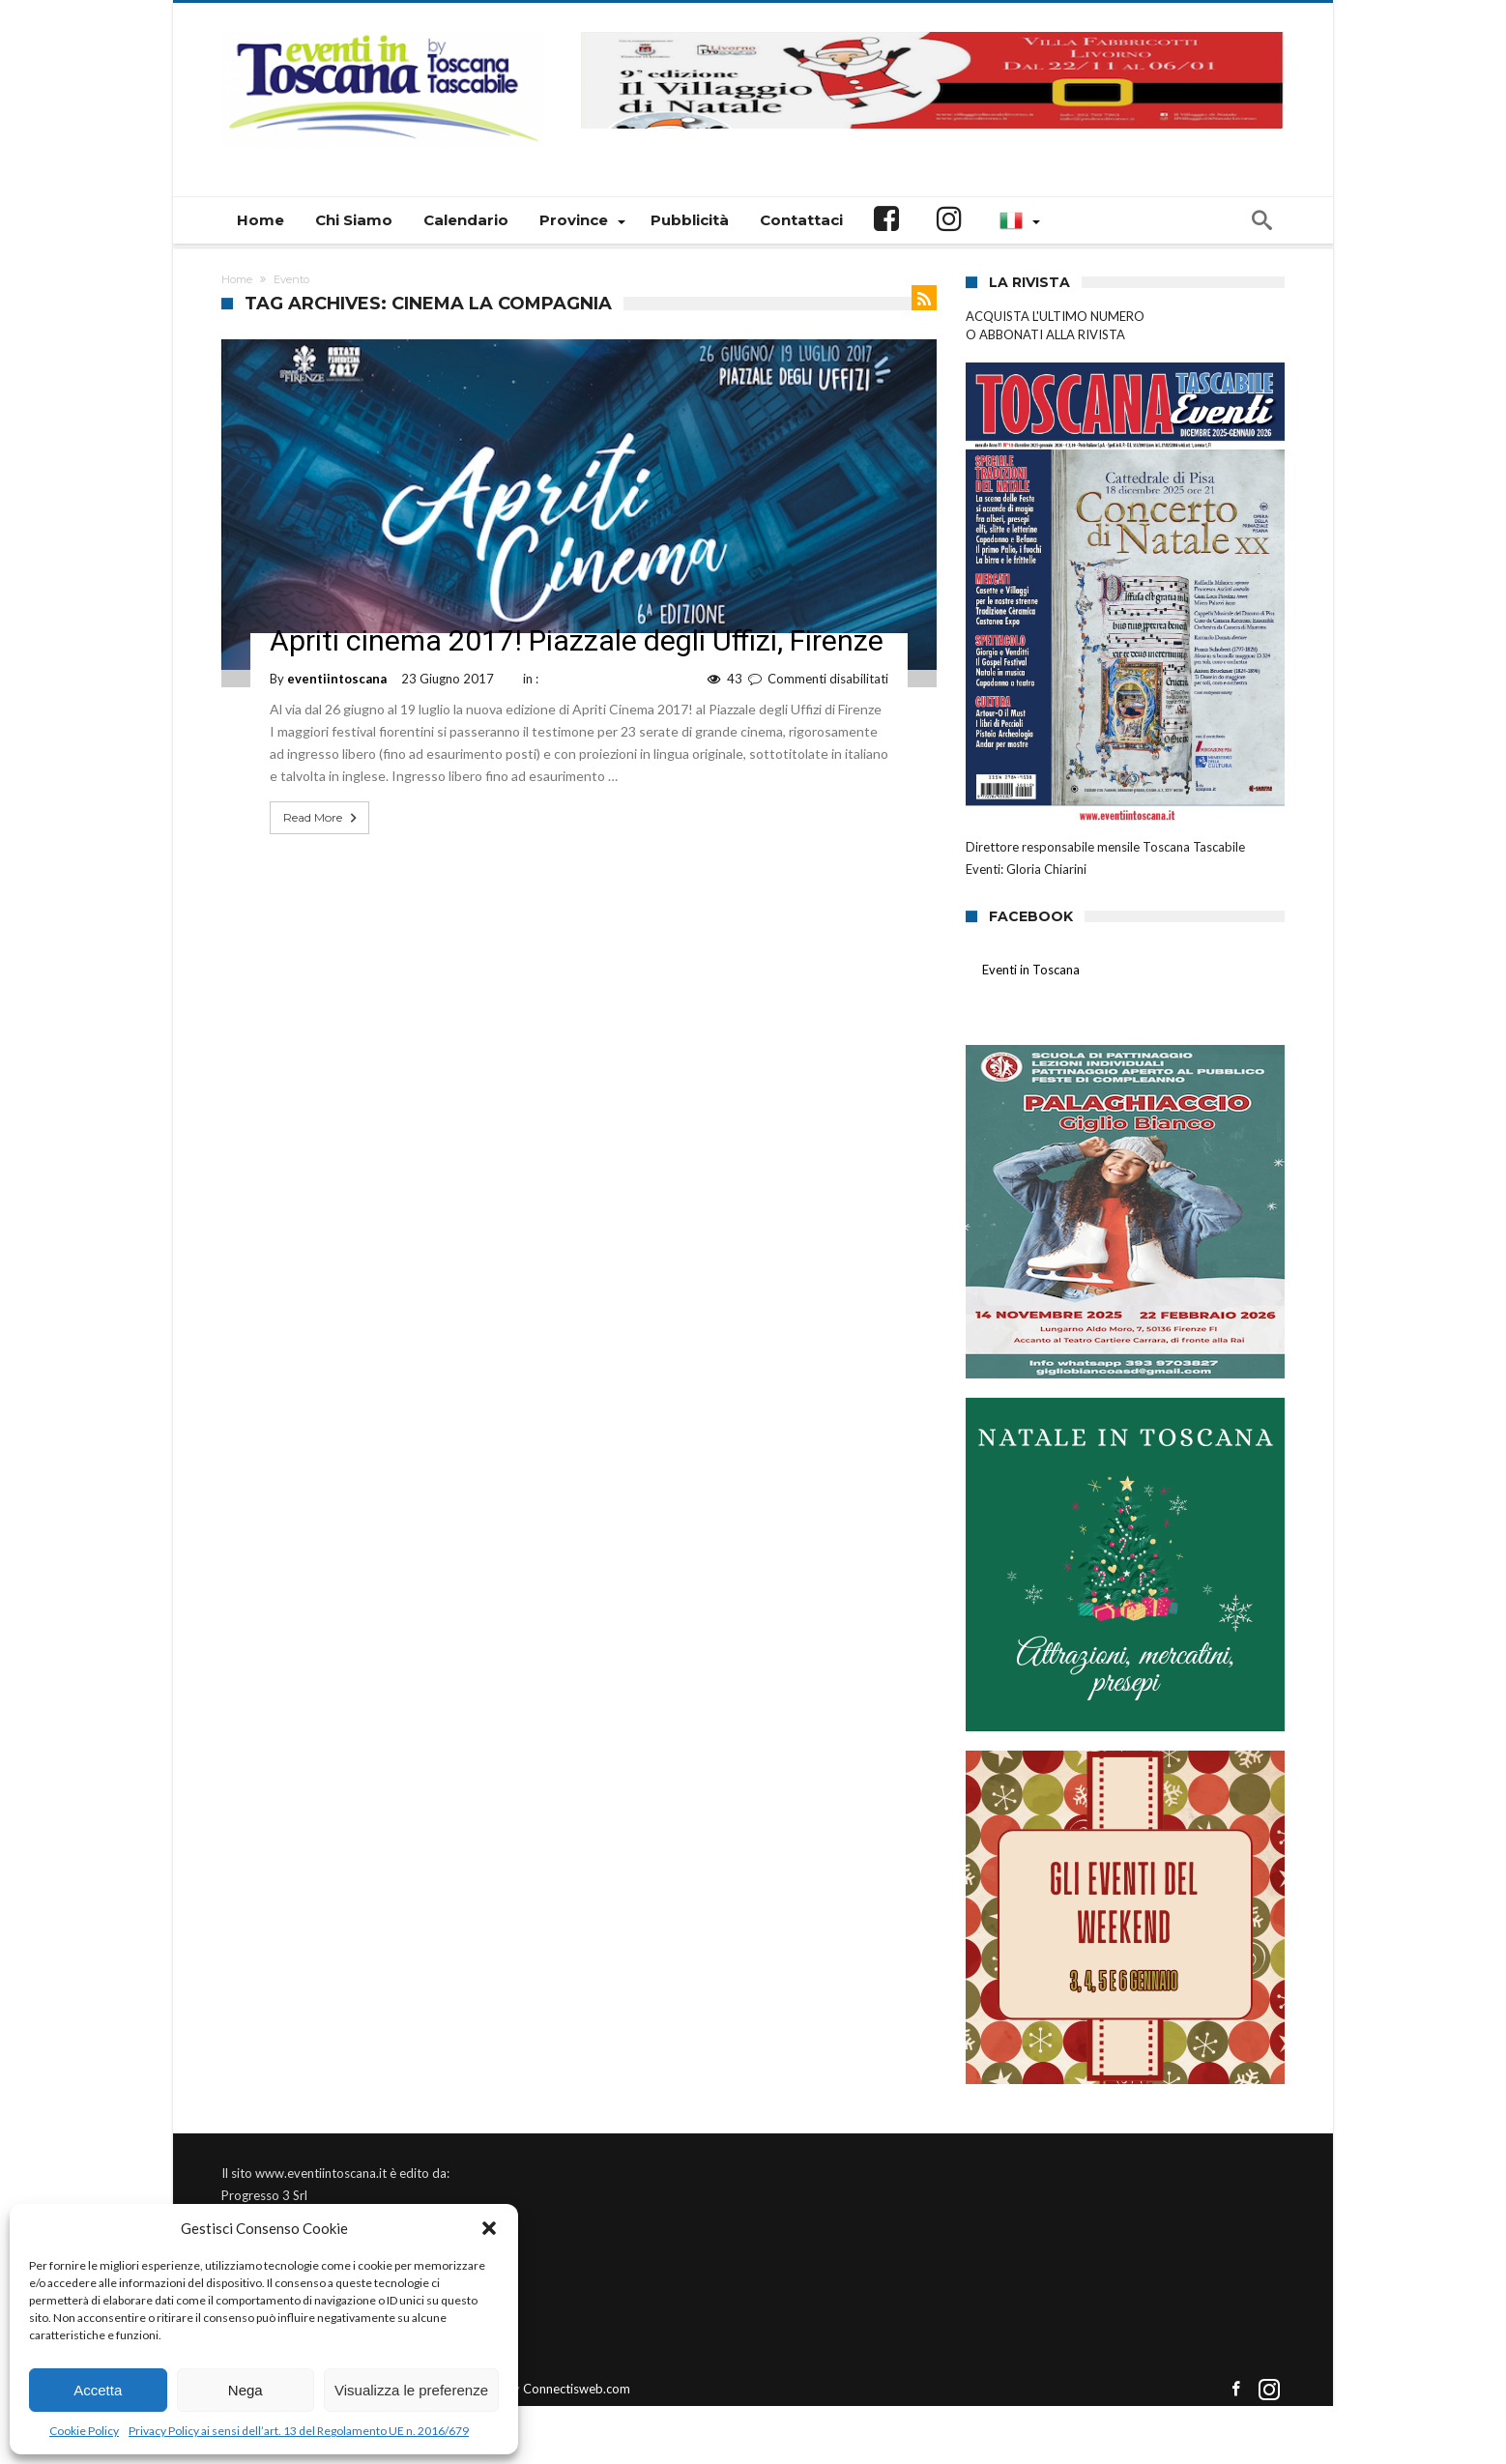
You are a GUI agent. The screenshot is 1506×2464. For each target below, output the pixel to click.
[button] (489, 2228)
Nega (245, 2390)
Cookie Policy (84, 2430)
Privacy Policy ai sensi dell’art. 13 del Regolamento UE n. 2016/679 (299, 2430)
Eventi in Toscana (1031, 969)
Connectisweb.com (576, 2388)
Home (236, 279)
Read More (322, 817)
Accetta (97, 2390)
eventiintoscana (337, 678)
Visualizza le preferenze (411, 2390)
